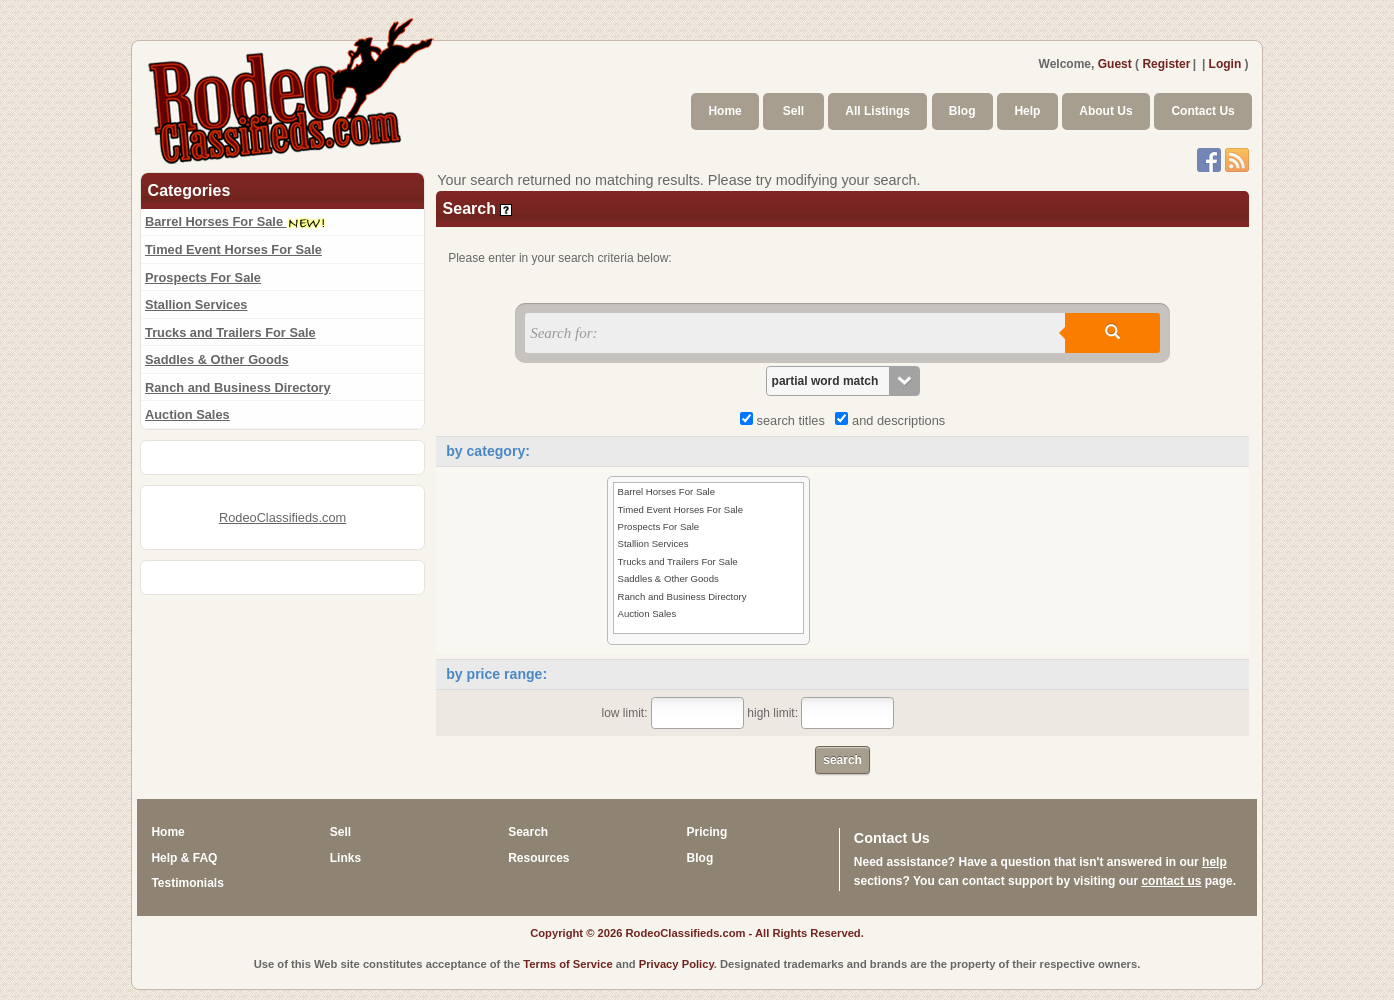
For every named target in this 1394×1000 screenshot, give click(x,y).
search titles (786, 420)
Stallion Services (196, 304)
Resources (538, 858)
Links (345, 858)
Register (1166, 64)
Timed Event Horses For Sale (233, 249)
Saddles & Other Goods (217, 359)
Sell (793, 111)
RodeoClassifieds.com (282, 517)
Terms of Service (567, 964)
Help (1027, 111)
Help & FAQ (184, 858)
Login (1225, 64)
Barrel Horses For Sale (235, 221)
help (1214, 862)
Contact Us (1202, 111)
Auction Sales (187, 414)
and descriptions (890, 420)
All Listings (877, 111)
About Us (1105, 111)
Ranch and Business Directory (238, 387)
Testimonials (187, 883)
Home (724, 111)
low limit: (673, 713)
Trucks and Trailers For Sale (230, 332)
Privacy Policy (676, 964)
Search (528, 832)
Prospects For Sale (203, 277)
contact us (1171, 881)
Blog (962, 111)
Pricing (707, 832)
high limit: (820, 713)
